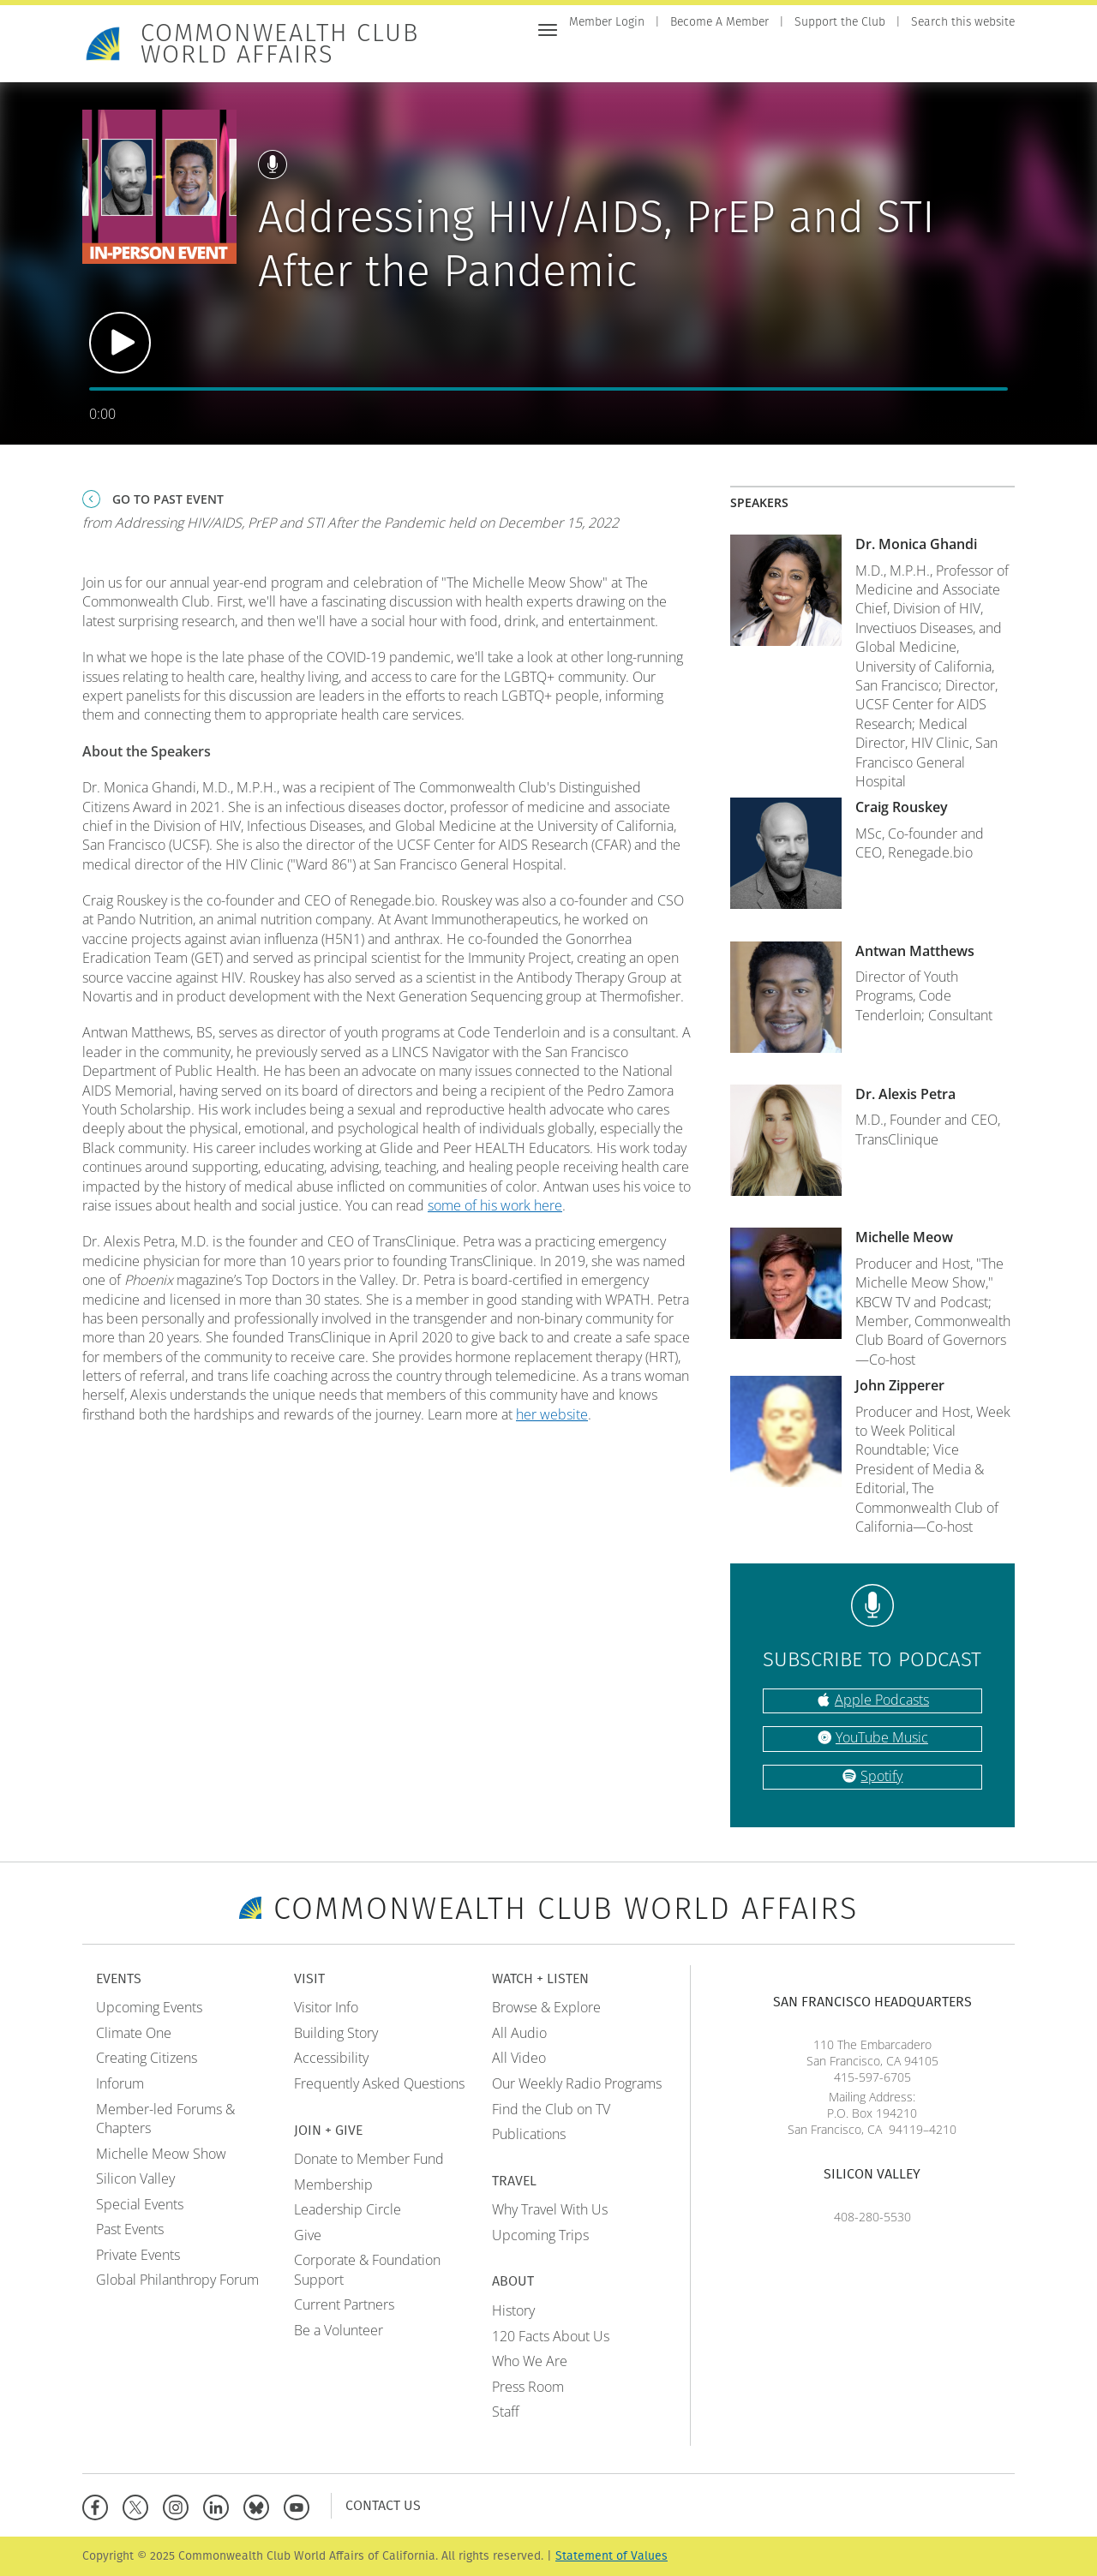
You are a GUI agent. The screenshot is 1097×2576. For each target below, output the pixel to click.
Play (120, 343)
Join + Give (756, 58)
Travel (936, 58)
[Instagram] (179, 2505)
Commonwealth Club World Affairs (280, 43)
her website (552, 1414)
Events (640, 58)
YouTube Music (882, 1737)
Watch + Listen (852, 58)
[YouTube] (300, 2505)
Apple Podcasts (882, 1699)
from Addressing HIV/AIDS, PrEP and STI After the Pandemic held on (350, 522)
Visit (692, 58)
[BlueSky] (260, 2505)
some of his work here (495, 1205)
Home (586, 58)
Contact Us (383, 2505)
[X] (139, 2505)
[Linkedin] (220, 2505)
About (994, 58)
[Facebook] (99, 2505)
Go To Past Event (168, 499)
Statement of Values (611, 2556)
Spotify (881, 1775)
